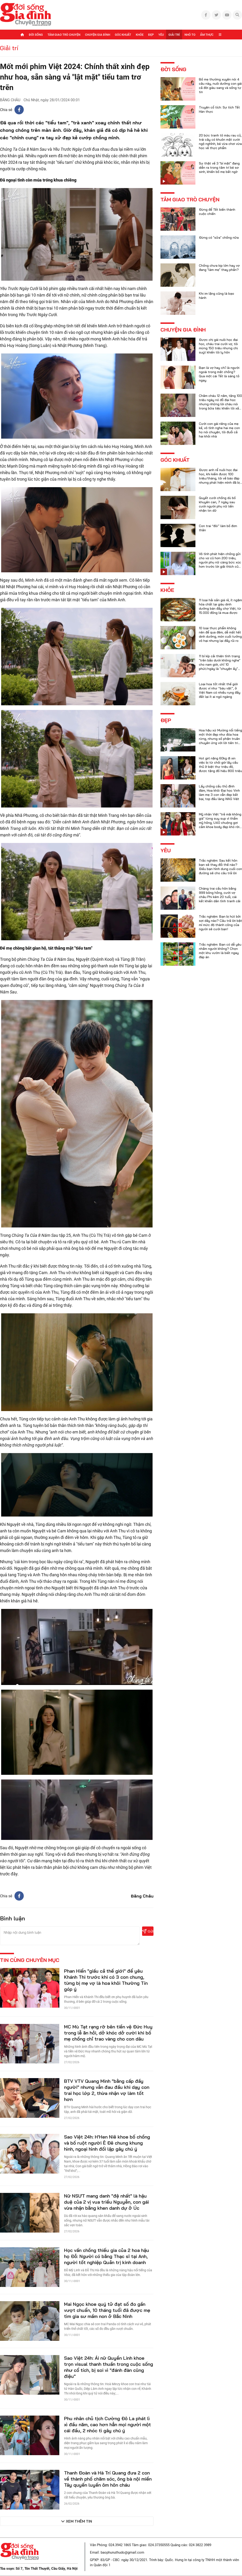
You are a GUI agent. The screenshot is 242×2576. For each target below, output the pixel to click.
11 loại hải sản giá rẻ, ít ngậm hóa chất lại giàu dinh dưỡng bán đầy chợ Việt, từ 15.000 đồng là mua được (220, 606)
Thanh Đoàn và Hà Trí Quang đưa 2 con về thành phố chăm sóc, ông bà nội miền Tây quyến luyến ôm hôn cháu (108, 2479)
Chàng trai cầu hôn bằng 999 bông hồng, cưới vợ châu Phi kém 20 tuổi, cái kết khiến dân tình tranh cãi (219, 894)
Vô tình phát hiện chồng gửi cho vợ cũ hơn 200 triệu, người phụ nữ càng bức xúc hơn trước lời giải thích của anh (220, 562)
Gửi (147, 1931)
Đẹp (151, 34)
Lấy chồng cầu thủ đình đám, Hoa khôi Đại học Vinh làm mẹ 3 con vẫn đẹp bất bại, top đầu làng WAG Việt (219, 792)
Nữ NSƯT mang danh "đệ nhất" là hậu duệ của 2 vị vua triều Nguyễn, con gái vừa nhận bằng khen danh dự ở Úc (106, 2202)
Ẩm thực (206, 34)
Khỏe (139, 34)
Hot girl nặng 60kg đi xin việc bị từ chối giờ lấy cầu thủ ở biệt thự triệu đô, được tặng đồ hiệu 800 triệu (220, 764)
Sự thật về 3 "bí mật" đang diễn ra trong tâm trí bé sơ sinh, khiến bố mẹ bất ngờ (219, 167)
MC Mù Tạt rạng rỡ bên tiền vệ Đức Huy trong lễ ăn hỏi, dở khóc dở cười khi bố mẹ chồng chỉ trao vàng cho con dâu (108, 2033)
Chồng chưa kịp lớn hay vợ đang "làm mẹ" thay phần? (219, 267)
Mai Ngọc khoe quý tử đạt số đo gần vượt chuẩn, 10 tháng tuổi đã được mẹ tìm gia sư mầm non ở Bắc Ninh (107, 2310)
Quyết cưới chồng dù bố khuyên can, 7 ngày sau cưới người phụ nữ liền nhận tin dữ (217, 504)
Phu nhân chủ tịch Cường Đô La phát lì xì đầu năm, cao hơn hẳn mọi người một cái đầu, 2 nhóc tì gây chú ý (107, 2424)
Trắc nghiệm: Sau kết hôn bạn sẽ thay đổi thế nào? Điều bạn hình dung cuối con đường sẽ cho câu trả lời (220, 866)
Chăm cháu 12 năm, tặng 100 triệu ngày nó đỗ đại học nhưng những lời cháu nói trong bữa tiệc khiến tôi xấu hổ (220, 404)
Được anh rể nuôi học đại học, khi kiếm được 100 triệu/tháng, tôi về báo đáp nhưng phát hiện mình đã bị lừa (219, 478)
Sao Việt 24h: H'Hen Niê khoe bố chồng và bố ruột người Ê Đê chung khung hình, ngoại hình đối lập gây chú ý (107, 2143)
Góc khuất (123, 34)
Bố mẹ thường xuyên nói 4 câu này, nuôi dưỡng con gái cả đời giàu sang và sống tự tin (220, 85)
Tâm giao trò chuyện (64, 34)
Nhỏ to (189, 34)
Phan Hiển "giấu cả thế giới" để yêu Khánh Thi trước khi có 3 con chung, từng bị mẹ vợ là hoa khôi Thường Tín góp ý (106, 1980)
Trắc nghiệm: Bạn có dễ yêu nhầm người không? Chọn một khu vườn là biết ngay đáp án (220, 950)
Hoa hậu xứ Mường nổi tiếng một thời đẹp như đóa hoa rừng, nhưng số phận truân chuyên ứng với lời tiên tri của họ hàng (220, 738)
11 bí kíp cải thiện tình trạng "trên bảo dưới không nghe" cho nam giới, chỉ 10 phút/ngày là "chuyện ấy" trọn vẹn (219, 664)
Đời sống (36, 34)
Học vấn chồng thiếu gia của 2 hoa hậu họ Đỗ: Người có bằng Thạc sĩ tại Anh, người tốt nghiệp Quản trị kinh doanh (106, 2256)
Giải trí (174, 34)
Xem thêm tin (79, 2521)
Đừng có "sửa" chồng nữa (219, 237)
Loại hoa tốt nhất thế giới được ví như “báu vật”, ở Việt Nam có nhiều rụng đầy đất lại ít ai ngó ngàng (219, 690)
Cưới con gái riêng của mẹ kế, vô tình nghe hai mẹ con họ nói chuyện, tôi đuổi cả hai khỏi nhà (219, 430)
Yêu (161, 34)
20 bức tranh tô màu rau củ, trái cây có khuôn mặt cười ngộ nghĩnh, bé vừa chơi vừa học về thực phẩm (220, 141)
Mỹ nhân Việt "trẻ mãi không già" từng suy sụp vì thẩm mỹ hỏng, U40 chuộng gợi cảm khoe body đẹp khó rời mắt (220, 822)
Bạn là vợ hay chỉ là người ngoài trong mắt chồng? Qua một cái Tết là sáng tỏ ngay (219, 374)
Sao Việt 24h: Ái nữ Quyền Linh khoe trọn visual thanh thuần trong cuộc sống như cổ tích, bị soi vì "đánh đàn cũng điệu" (108, 2367)
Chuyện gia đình (97, 34)
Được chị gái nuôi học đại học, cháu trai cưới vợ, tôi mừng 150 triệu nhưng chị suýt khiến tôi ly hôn (218, 346)
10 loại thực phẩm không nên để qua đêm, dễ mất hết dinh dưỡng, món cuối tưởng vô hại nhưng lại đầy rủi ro (220, 634)
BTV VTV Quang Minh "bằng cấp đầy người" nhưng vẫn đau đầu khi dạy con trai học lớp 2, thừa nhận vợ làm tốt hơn (106, 2090)
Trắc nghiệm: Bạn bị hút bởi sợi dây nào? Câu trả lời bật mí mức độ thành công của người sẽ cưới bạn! (220, 922)
